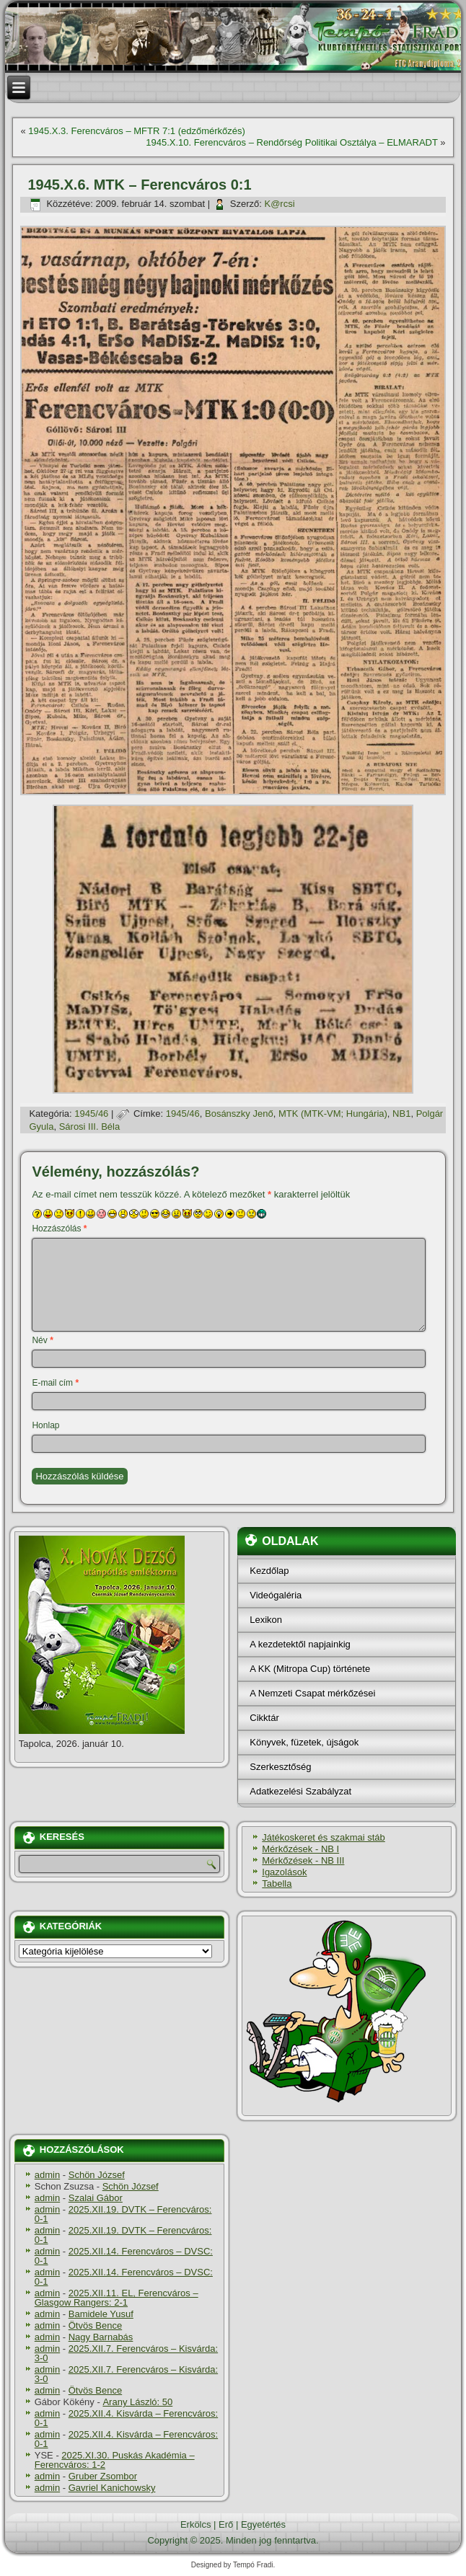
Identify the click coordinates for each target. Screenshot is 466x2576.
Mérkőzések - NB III (303, 1860)
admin (47, 2174)
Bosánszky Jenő (239, 1113)
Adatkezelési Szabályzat (300, 1791)
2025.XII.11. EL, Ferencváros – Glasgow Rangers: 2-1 (116, 2298)
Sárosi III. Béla (89, 1126)
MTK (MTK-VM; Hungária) (332, 1113)
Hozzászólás (59, 1228)
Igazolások (284, 1872)
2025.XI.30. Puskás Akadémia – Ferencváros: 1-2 (115, 2460)
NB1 (401, 1113)
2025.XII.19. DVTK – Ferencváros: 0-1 (123, 2214)
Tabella (276, 1883)
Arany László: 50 (137, 2401)
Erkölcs (195, 2524)
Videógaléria (276, 1595)
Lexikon (266, 1619)
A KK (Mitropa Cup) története (310, 1668)
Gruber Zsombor (103, 2476)
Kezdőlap (269, 1570)
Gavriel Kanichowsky (112, 2487)
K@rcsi (279, 203)
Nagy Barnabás (101, 2337)
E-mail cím (55, 1383)
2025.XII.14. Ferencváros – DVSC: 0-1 (124, 2256)
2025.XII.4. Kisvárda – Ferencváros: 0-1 (126, 2418)
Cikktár (264, 1717)
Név (42, 1340)
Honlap (45, 1425)
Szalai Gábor (96, 2197)
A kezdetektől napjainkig (300, 1644)
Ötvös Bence (95, 2325)
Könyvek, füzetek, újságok (304, 1742)
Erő (226, 2524)
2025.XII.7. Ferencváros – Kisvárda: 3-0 (126, 2353)
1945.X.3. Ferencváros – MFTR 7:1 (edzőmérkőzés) (136, 130)
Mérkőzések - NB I (300, 1849)
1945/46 (91, 1113)
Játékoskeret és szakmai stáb (323, 1837)
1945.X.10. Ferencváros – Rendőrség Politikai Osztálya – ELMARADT (291, 142)
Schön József (97, 2174)
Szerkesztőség (280, 1766)
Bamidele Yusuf (101, 2314)
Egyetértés (263, 2524)
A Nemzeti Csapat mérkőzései (312, 1693)
